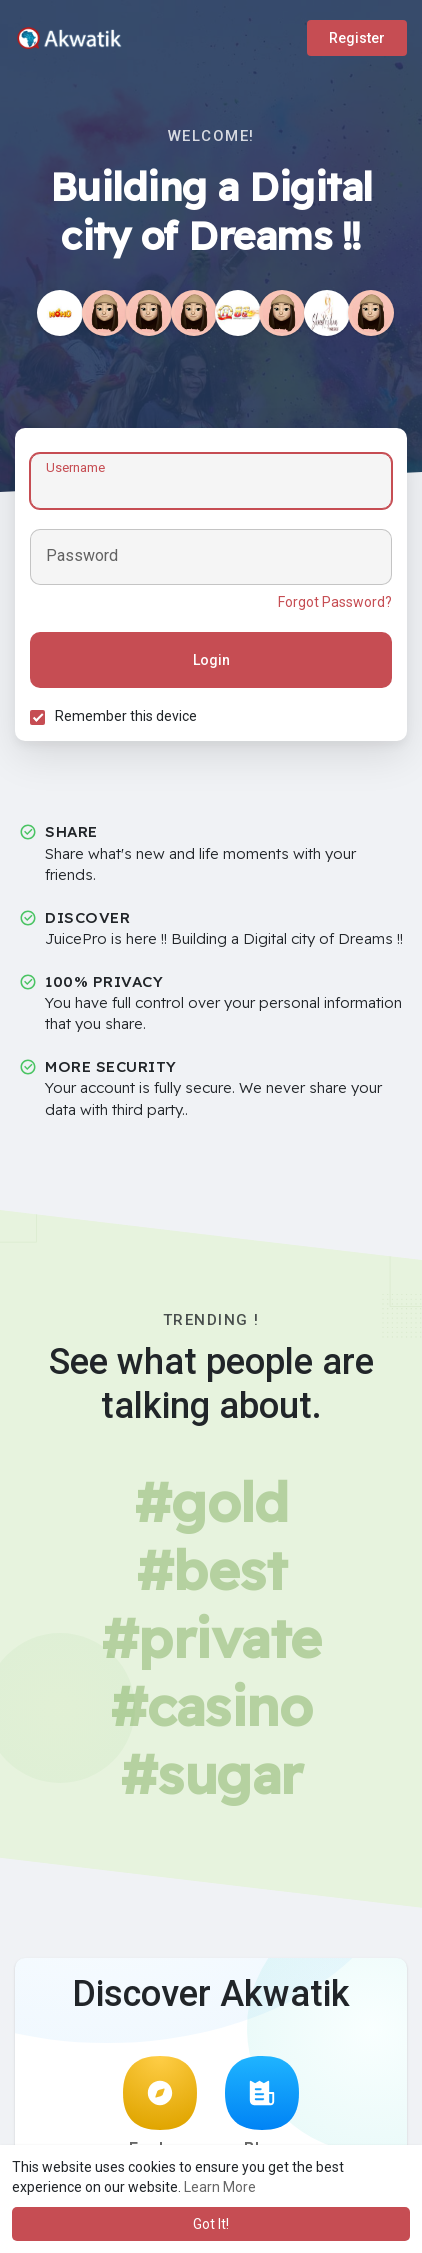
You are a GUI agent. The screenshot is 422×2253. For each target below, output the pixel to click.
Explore (160, 2107)
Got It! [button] (211, 2224)
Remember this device (126, 716)
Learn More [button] (220, 2187)
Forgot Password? (335, 602)
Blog (262, 2107)
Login (211, 660)
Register (357, 38)
